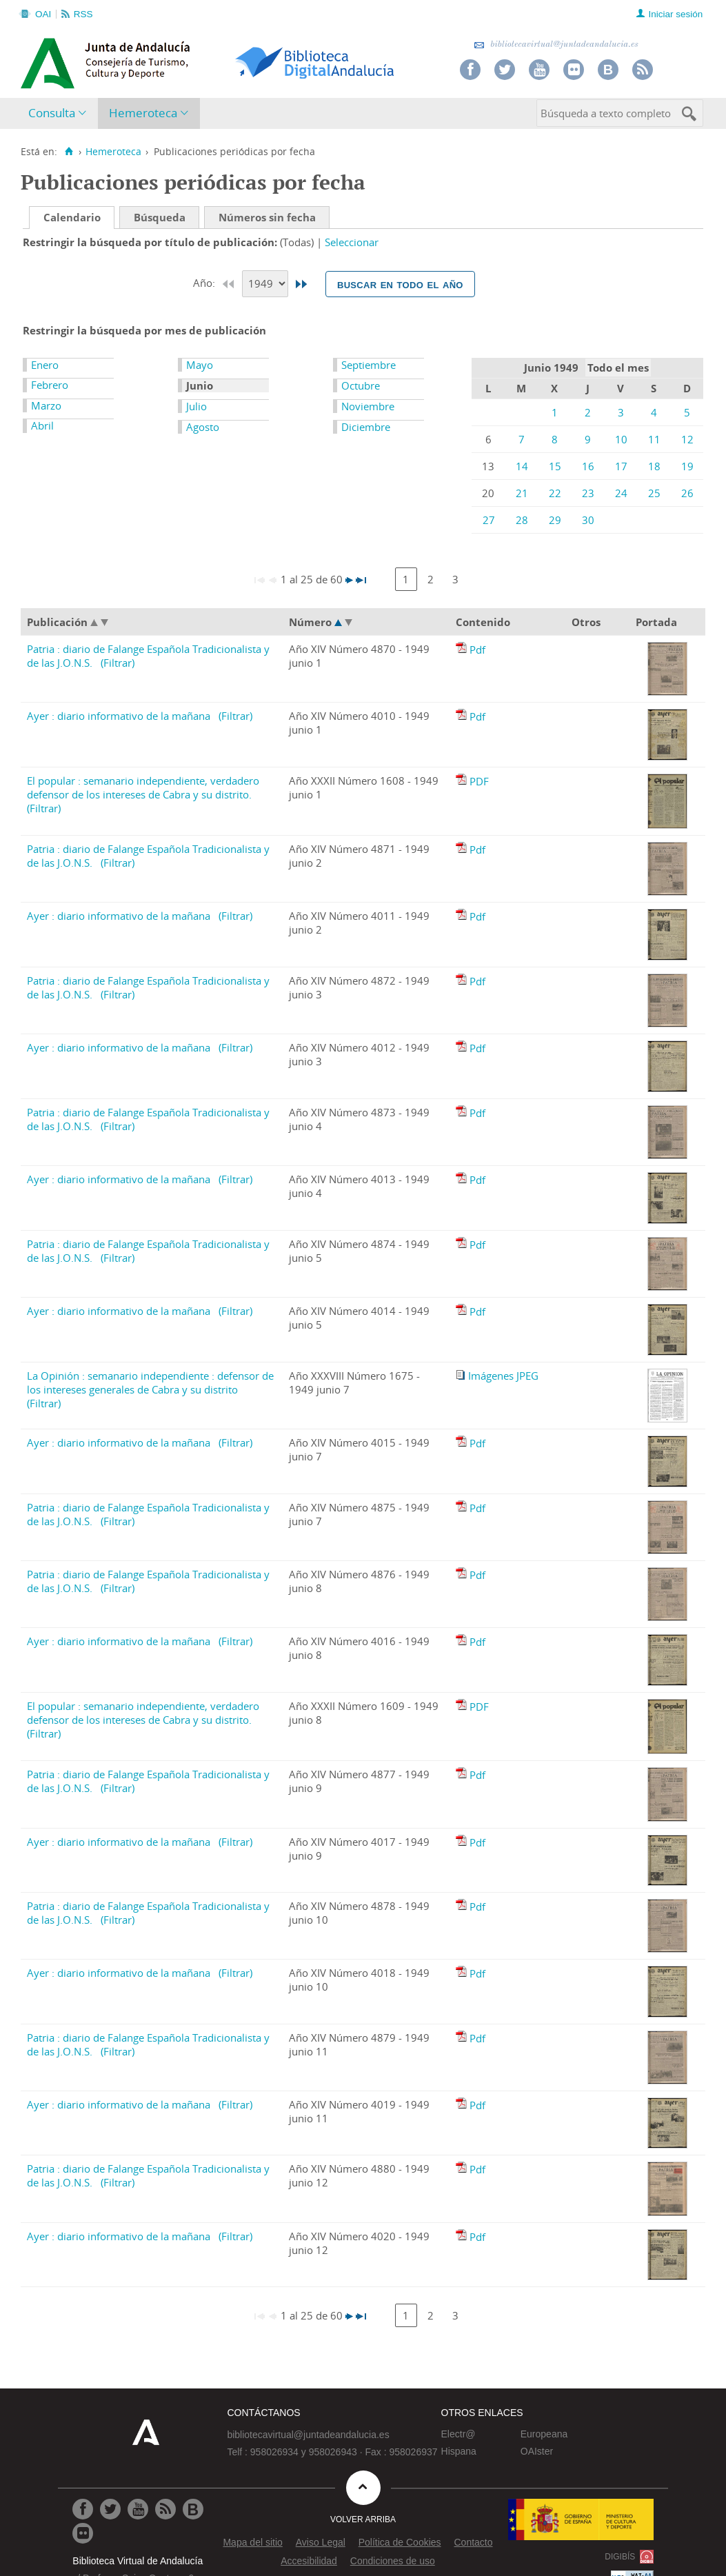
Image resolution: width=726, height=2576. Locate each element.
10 (621, 439)
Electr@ (458, 2433)
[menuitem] (60, 113)
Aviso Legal (320, 2542)
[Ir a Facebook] (82, 2509)
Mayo (199, 365)
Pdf (477, 649)
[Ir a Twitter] (110, 2509)
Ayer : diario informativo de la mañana (118, 716)
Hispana (458, 2451)
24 (621, 493)
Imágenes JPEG (503, 1375)
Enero (45, 365)
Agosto (202, 427)
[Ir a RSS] (165, 2509)
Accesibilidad (309, 2560)
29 (555, 520)
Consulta (51, 113)
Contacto (473, 2542)
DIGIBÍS (620, 2557)
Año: (205, 283)
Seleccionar (352, 242)
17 (621, 466)
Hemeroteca (143, 113)
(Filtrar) (117, 663)
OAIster (537, 2451)
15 (555, 466)
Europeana (544, 2433)
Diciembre (365, 427)
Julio (196, 406)
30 (588, 520)
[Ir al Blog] (193, 2509)
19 (687, 466)
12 (687, 439)
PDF (479, 781)
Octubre (360, 385)
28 (522, 520)
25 (654, 493)
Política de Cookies (400, 2542)
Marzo (46, 405)
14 (522, 466)
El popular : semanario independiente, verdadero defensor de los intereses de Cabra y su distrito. (143, 787)
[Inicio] (68, 152)
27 (489, 520)
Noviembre (367, 406)
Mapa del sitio (252, 2542)
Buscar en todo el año (400, 284)
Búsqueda (159, 217)
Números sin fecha (267, 217)
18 (654, 466)
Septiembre (368, 365)
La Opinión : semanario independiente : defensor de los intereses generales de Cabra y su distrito (150, 1382)
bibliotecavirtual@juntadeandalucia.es (556, 44)
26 (687, 493)
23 (588, 493)
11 (654, 439)
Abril (42, 425)
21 (522, 493)
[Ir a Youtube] (138, 2509)
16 (588, 466)
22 (555, 493)
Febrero (49, 385)
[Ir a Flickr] (82, 2533)
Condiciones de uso (392, 2560)
